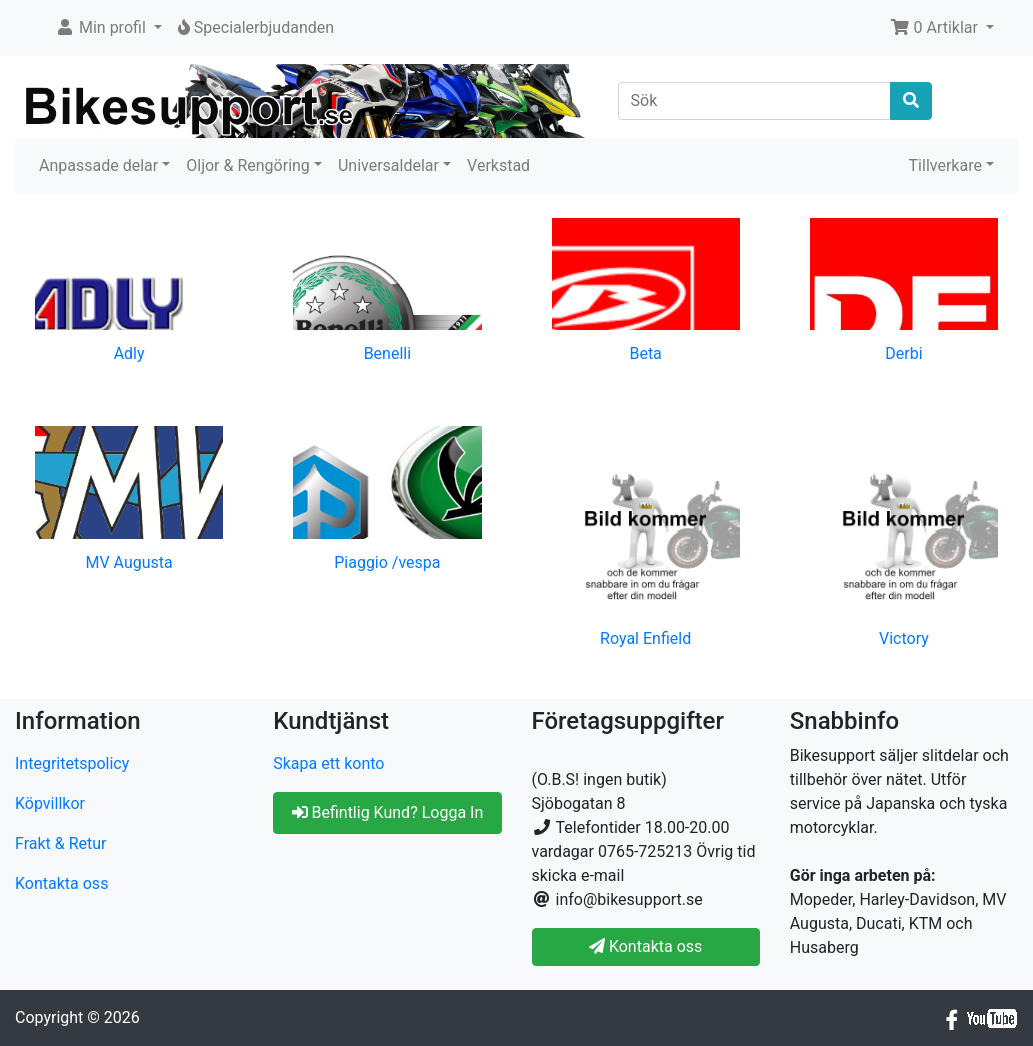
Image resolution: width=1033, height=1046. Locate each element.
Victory (904, 638)
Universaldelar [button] (388, 165)
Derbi (903, 353)
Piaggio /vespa (387, 562)
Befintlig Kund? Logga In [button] (388, 812)
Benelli (387, 353)
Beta (645, 353)
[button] (108, 28)
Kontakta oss (61, 883)
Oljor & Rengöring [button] (248, 165)
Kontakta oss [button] (645, 946)
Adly (129, 353)
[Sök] (754, 101)
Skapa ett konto (328, 763)
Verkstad (498, 165)
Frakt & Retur (61, 843)
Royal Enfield (645, 638)
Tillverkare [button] (945, 165)
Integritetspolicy (72, 763)
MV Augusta (128, 562)
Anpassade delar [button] (98, 165)
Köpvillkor (50, 803)
